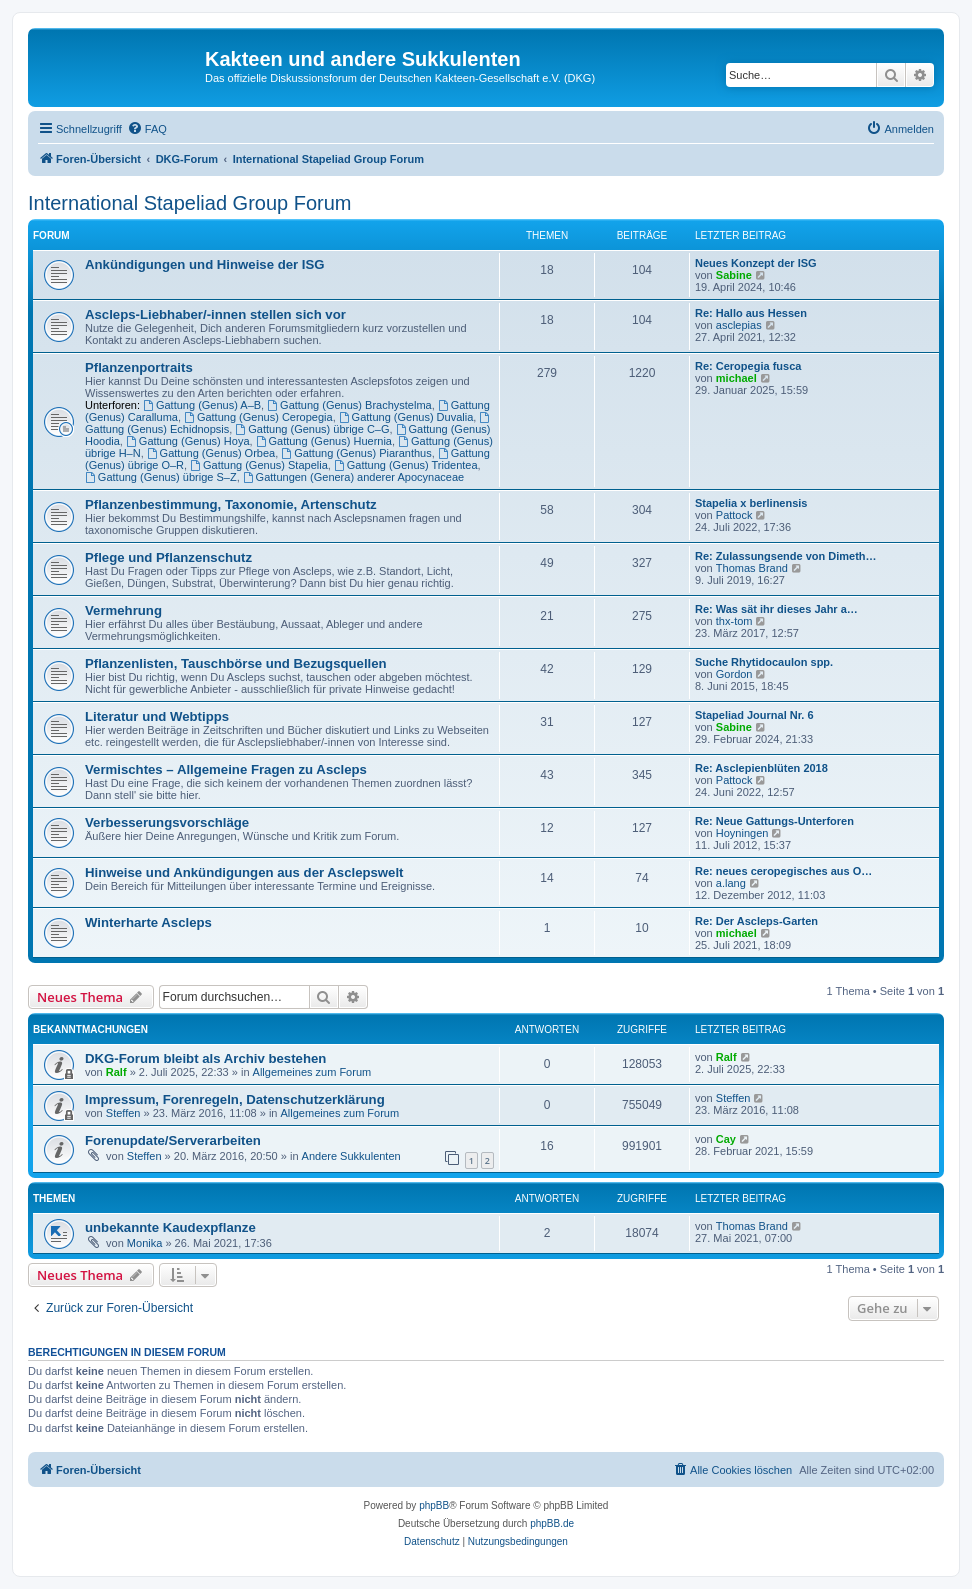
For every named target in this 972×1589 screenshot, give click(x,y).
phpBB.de (552, 1523)
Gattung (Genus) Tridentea (406, 465)
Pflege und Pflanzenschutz (168, 557)
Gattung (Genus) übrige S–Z (161, 477)
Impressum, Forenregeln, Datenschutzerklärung (235, 1099)
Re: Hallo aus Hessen (751, 313)
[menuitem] (147, 129)
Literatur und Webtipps (157, 716)
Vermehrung (123, 610)
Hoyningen (742, 833)
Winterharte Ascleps (148, 922)
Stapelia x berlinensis (751, 503)
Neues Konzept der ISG (756, 263)
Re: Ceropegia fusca (748, 366)
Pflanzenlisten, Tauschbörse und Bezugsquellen (236, 663)
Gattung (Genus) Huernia (324, 441)
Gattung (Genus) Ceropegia (258, 417)
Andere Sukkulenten (351, 1156)
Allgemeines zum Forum (312, 1072)
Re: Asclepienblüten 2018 (761, 768)
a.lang (731, 883)
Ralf (116, 1072)
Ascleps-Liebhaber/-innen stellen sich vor (215, 314)
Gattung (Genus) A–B (202, 405)
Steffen (123, 1113)
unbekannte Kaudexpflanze (170, 1227)
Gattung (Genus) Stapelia (259, 465)
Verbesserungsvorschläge (167, 822)
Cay (726, 1139)
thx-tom (734, 621)
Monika (144, 1243)
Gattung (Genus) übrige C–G (312, 429)
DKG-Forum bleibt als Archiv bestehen (205, 1058)
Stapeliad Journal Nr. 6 (754, 715)
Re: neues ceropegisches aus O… (783, 871)
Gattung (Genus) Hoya (188, 441)
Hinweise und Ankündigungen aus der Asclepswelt (244, 872)
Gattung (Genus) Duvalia (406, 417)
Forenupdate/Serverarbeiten (173, 1140)
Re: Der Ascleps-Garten (756, 921)
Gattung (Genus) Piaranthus (356, 453)
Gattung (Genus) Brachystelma (349, 405)
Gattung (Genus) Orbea (211, 453)
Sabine (734, 275)
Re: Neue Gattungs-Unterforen (774, 821)
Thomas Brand (752, 568)
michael (736, 378)
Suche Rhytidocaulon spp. (764, 662)
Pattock (734, 515)
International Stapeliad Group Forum (190, 203)
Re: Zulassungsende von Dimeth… (786, 556)
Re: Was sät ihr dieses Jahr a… (776, 609)
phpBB (434, 1505)
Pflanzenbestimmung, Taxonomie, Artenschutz (231, 504)
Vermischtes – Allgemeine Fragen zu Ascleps (226, 769)
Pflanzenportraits (139, 367)
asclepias (739, 325)
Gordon (734, 674)
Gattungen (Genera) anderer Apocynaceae (353, 477)
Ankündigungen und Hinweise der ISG (205, 264)
